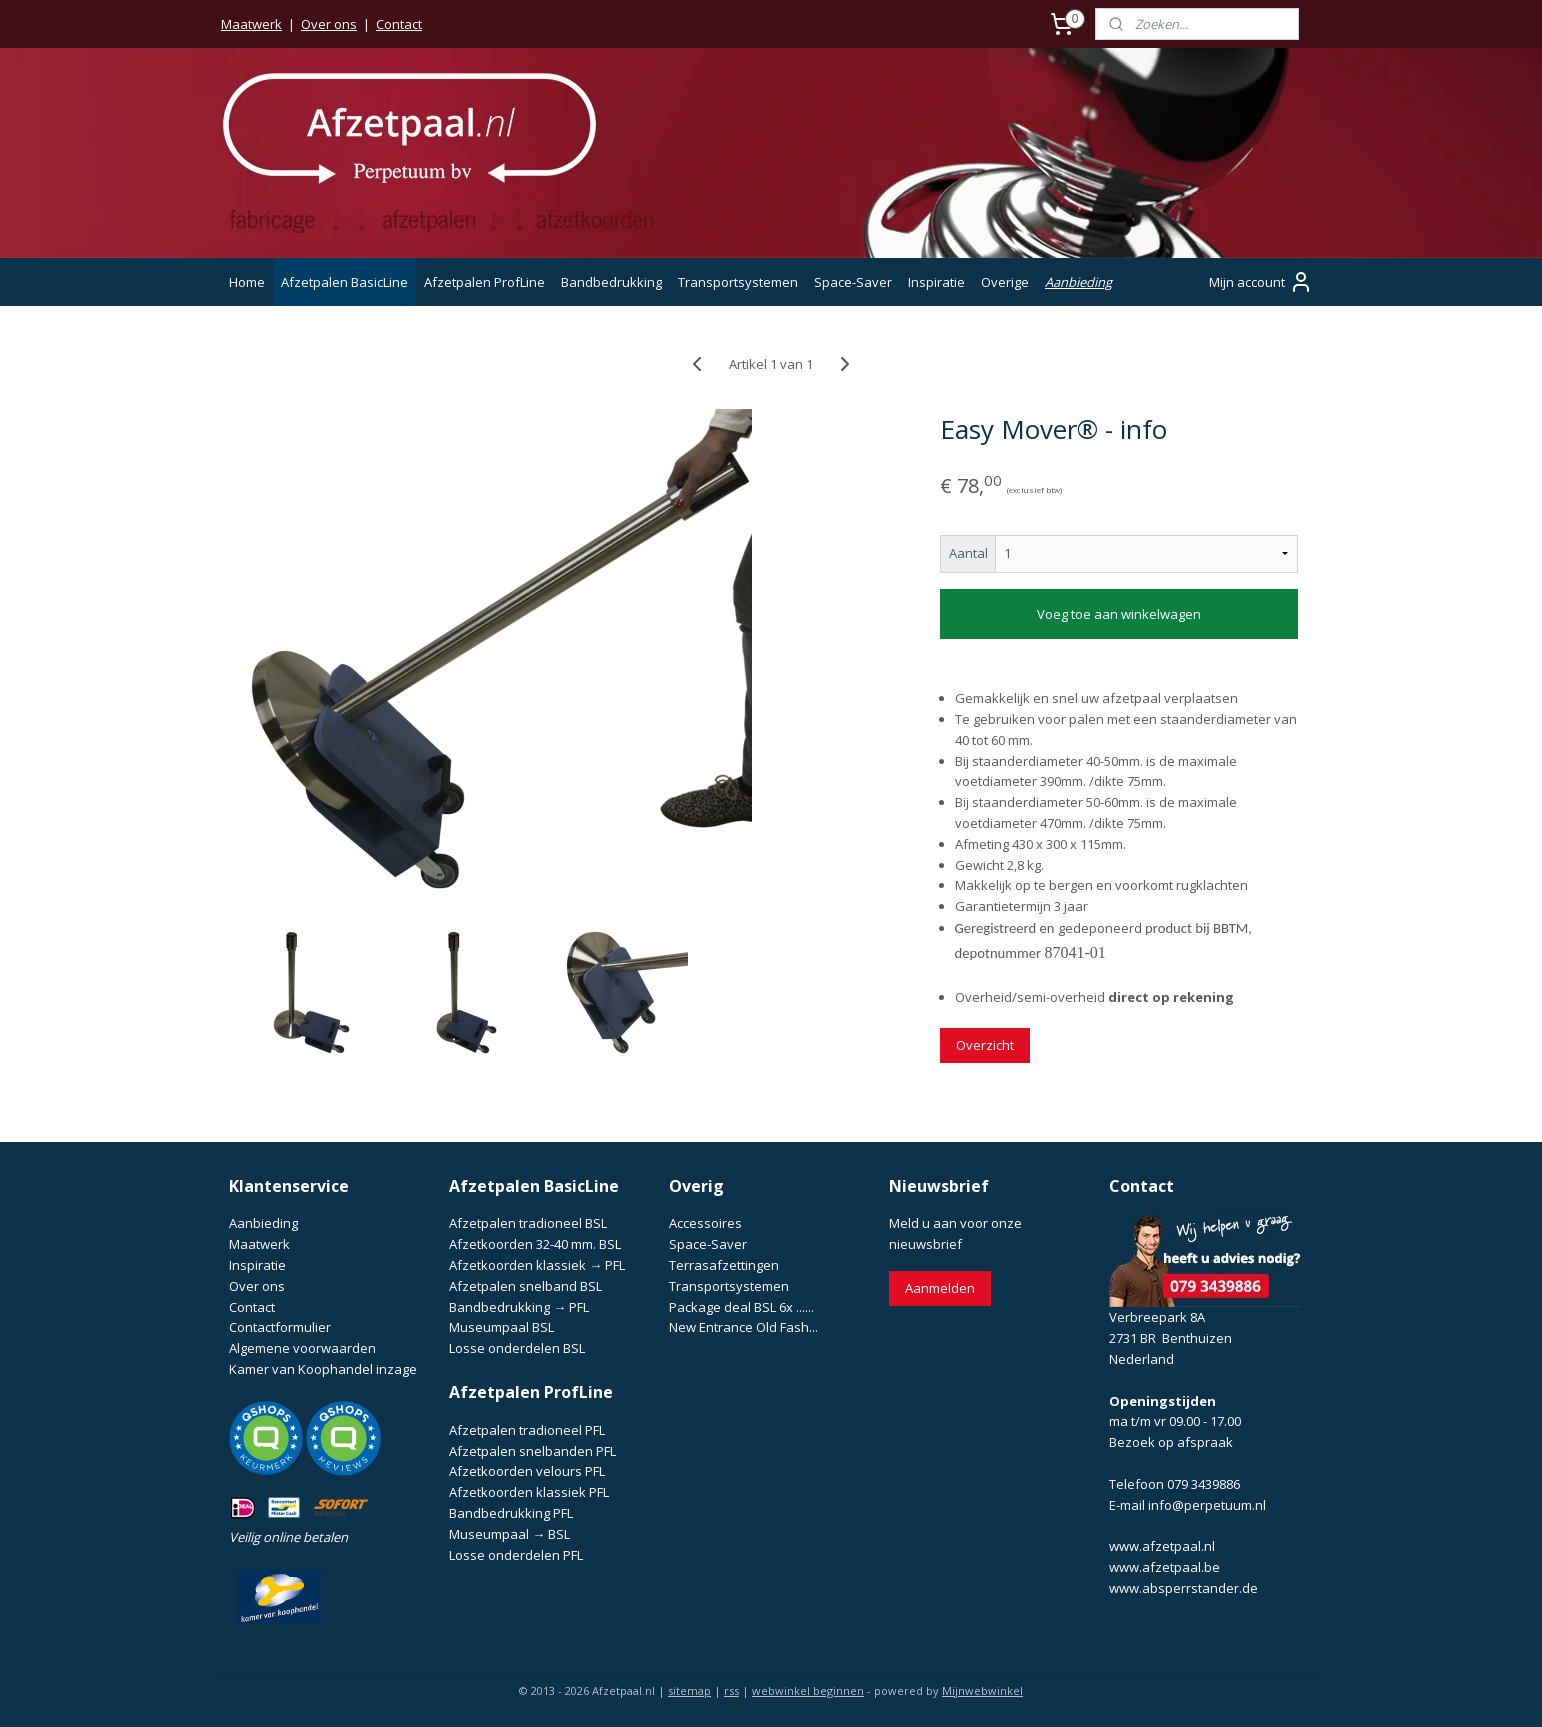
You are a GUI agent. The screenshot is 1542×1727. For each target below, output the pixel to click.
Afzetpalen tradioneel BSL (528, 1223)
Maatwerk (251, 24)
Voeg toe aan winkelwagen (1119, 614)
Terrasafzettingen (724, 1265)
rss (731, 1690)
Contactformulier (280, 1327)
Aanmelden (940, 1288)
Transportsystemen (738, 282)
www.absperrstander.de (1183, 1588)
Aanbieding (1078, 282)
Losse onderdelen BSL (517, 1348)
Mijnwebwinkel (982, 1690)
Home (247, 282)
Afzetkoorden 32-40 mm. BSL (535, 1244)
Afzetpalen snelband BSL (525, 1286)
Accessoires (705, 1223)
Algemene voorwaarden (302, 1348)
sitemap (689, 1690)
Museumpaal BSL (501, 1327)
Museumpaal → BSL (509, 1534)
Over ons (329, 24)
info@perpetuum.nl (1207, 1505)
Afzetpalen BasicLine (344, 282)
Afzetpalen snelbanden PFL (532, 1451)
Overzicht (985, 1045)
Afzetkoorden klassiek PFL (529, 1492)
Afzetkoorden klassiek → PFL (537, 1265)
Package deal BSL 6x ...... (741, 1307)
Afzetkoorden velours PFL (527, 1471)
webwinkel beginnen (808, 1690)
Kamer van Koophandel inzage (323, 1369)
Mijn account (1261, 282)
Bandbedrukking (611, 282)
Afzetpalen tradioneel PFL (527, 1430)
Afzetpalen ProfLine (484, 282)
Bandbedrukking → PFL (519, 1307)
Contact (399, 24)
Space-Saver (853, 282)
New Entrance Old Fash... (743, 1327)
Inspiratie (936, 282)
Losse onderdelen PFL (516, 1555)
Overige (1005, 282)
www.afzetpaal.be (1164, 1567)
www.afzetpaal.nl (1162, 1546)
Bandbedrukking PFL (511, 1513)
